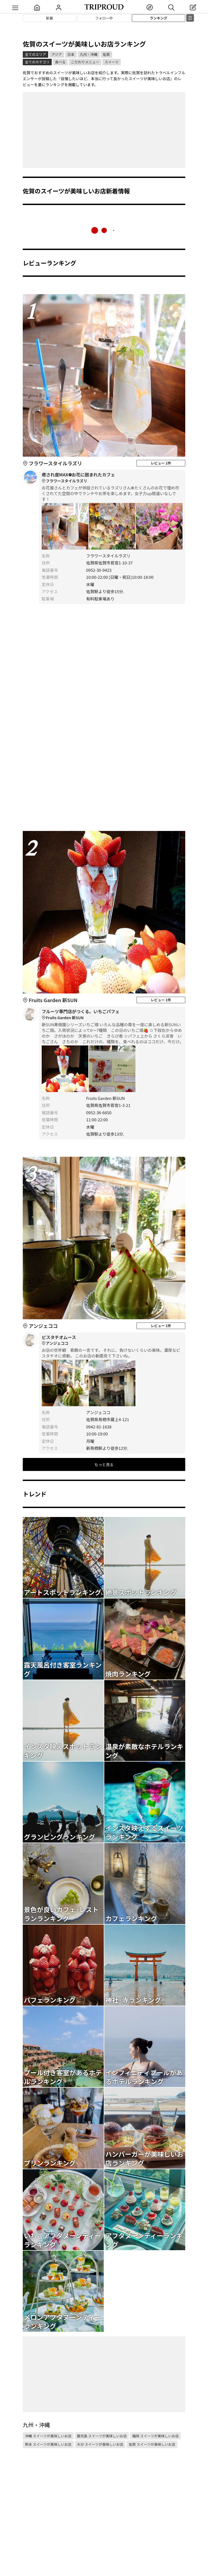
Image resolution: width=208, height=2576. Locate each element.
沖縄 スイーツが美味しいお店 (48, 2435)
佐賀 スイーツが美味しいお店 (152, 2444)
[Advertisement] (104, 130)
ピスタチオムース (112, 1340)
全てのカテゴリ (37, 61)
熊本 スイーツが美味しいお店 (48, 2444)
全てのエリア (35, 54)
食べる (60, 61)
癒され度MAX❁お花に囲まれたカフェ (112, 478)
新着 (49, 18)
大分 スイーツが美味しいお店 (100, 2444)
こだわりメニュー (85, 61)
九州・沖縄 (89, 54)
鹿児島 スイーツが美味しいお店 (102, 2435)
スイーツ (112, 61)
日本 (70, 54)
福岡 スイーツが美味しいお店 (155, 2435)
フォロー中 (104, 18)
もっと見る (104, 1464)
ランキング (158, 18)
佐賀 (106, 54)
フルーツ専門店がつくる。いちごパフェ (112, 1015)
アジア (56, 54)
